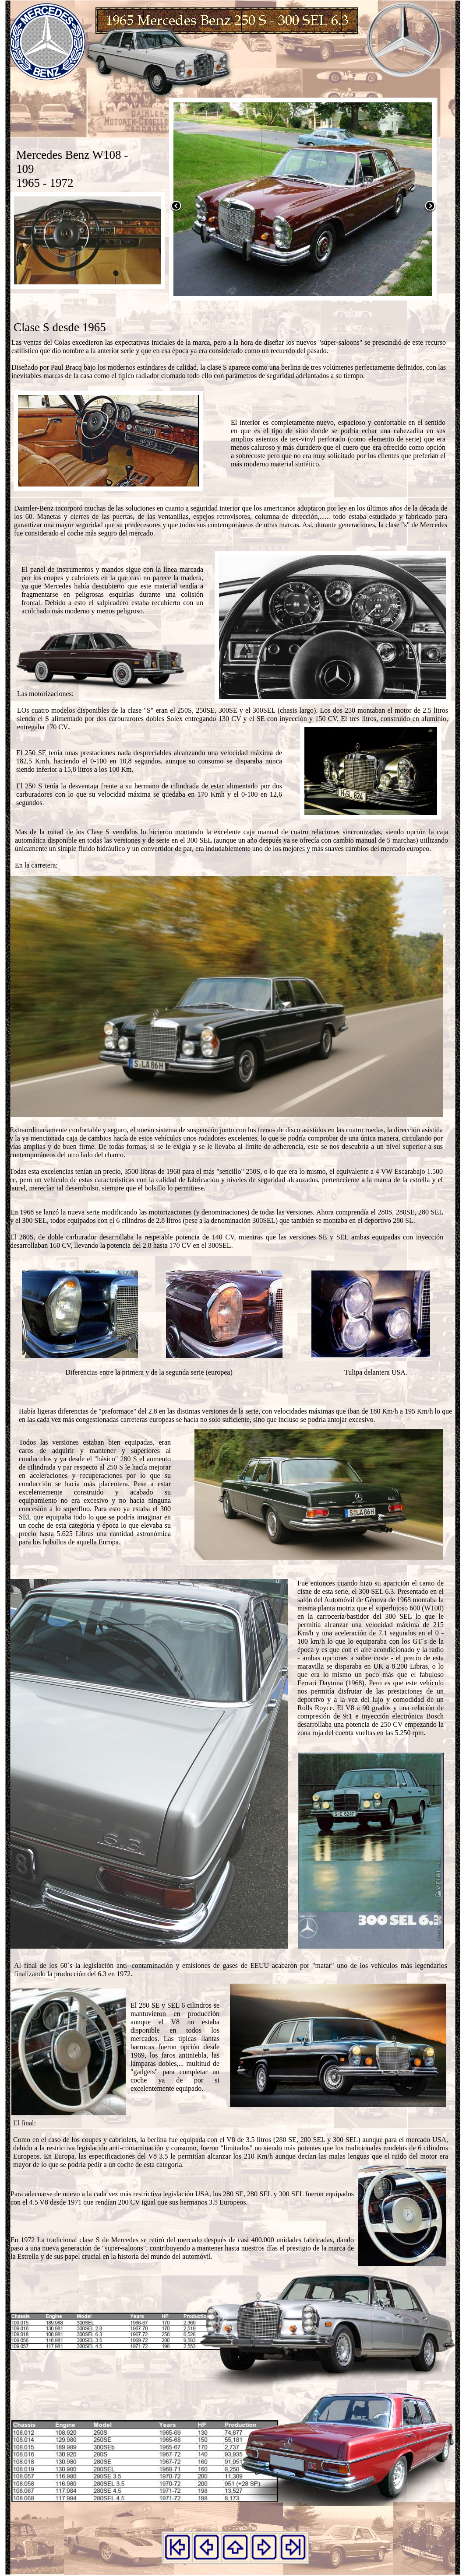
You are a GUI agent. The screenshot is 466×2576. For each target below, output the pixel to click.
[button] (176, 211)
